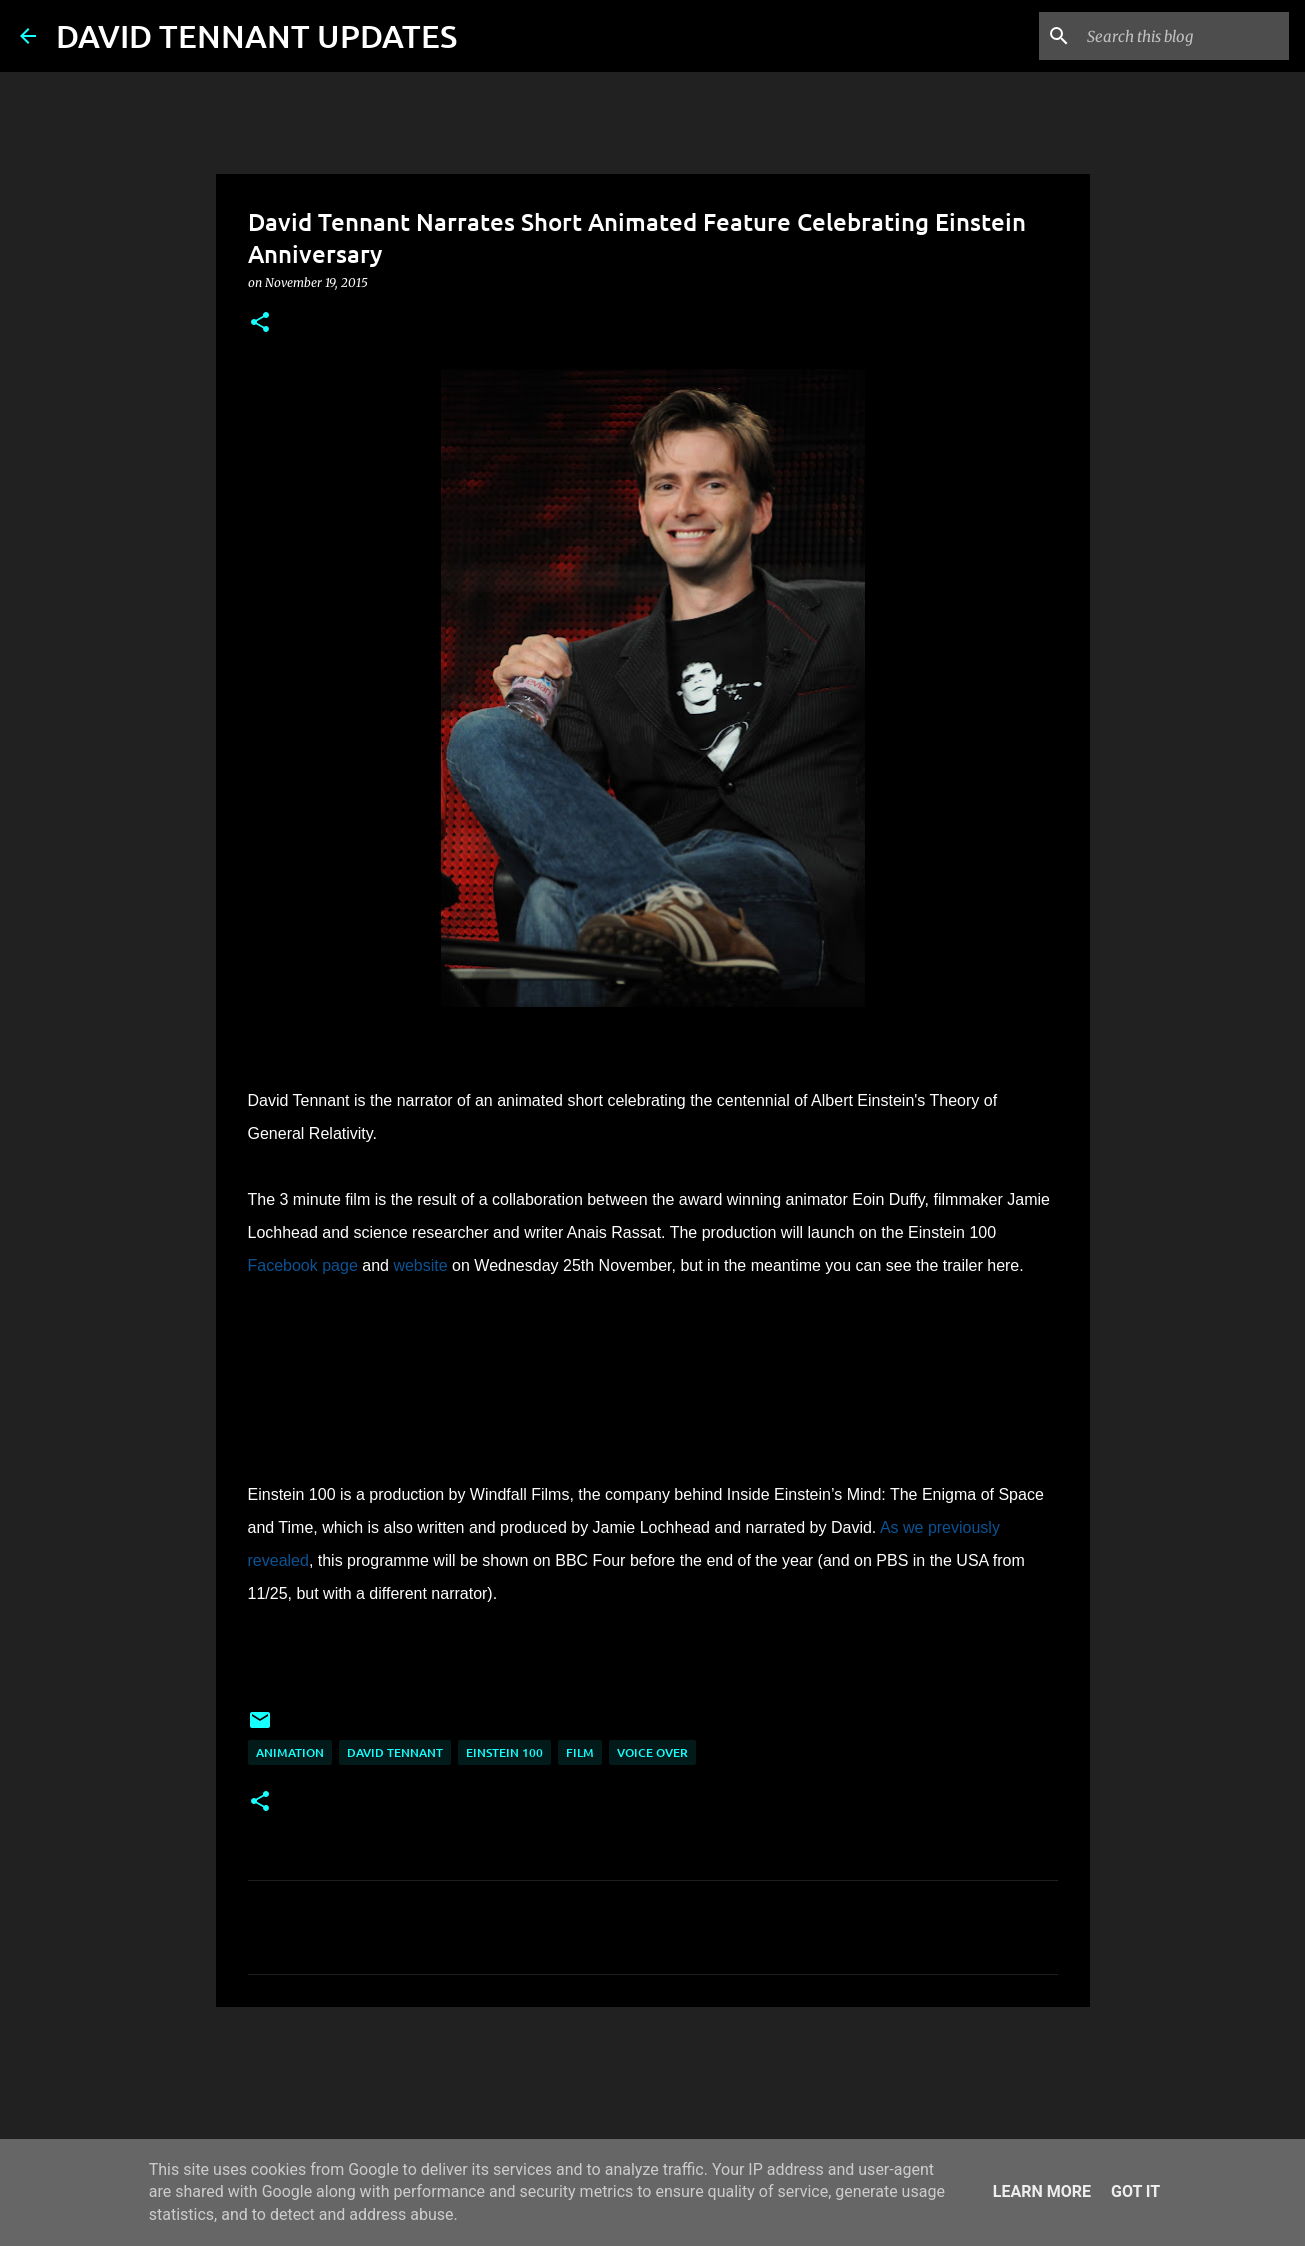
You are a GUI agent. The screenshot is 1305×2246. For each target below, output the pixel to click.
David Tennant (395, 1752)
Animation (290, 1752)
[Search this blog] (1184, 36)
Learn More (1042, 2191)
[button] (260, 323)
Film (580, 1752)
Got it (1135, 2191)
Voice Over (652, 1752)
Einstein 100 (504, 1752)
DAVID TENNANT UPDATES (256, 35)
